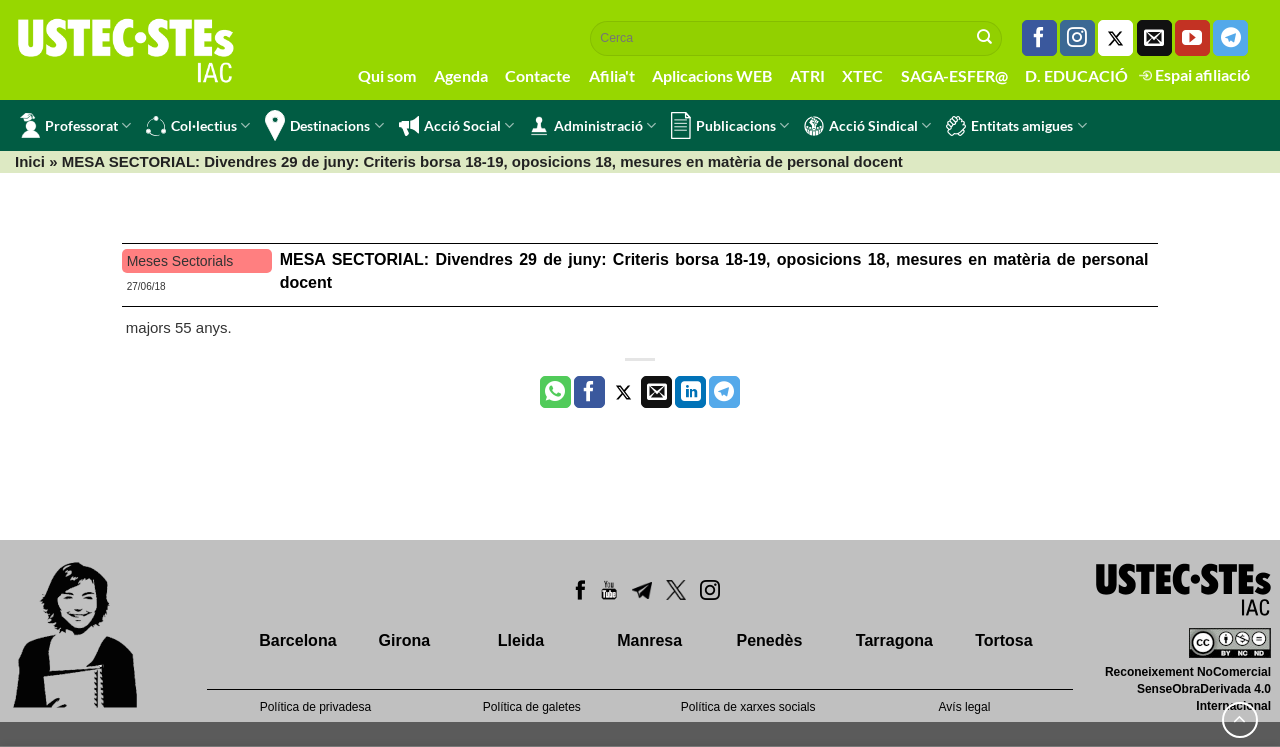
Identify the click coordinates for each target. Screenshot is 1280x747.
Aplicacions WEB (712, 75)
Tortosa (1003, 640)
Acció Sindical (867, 126)
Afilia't (612, 75)
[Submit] (985, 38)
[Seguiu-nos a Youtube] (1192, 38)
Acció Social (456, 126)
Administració (592, 126)
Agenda (461, 75)
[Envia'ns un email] (1154, 38)
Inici (30, 161)
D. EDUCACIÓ (1076, 75)
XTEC (862, 75)
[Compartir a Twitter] (623, 392)
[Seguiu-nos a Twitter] (1115, 38)
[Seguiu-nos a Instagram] (1077, 38)
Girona (405, 640)
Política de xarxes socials (748, 707)
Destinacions (324, 125)
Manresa (649, 640)
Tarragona (894, 640)
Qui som (387, 75)
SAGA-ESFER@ (954, 75)
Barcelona (297, 640)
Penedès (770, 640)
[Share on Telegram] (724, 392)
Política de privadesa (315, 707)
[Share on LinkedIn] (690, 392)
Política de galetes (532, 707)
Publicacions (730, 125)
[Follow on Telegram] (1230, 38)
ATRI (807, 75)
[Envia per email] (656, 392)
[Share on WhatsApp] (555, 392)
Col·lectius (198, 126)
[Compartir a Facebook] (589, 392)
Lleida (521, 640)
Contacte (538, 75)
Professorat (75, 125)
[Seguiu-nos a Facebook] (1039, 38)
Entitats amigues (1016, 126)
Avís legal (965, 707)
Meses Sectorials (180, 261)
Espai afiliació (1194, 74)
